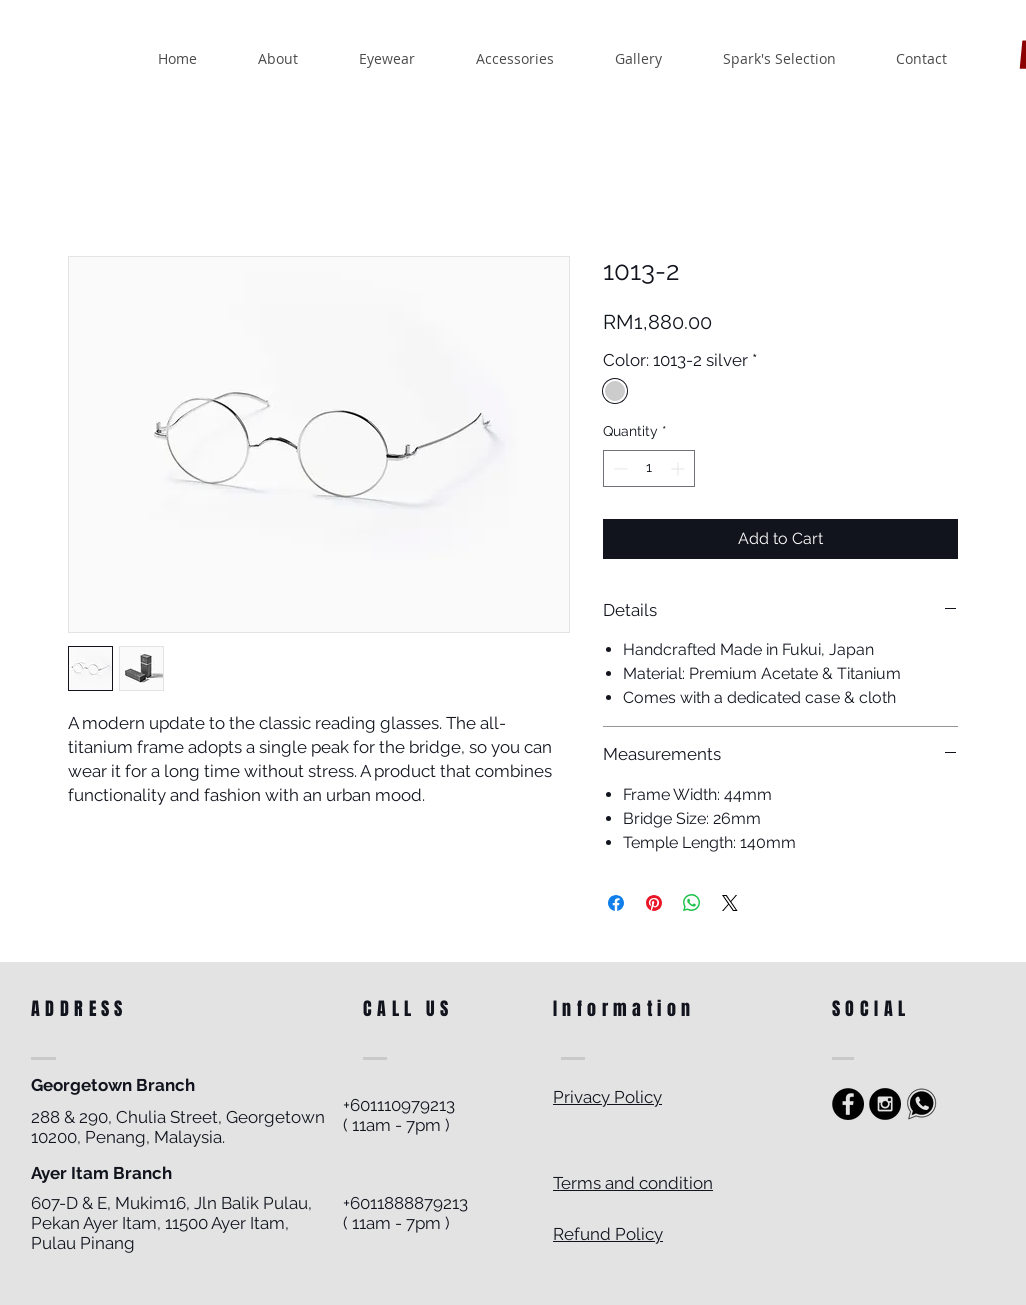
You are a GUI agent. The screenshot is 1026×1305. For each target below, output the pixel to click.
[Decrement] (618, 468)
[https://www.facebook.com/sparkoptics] (848, 1104)
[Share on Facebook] (616, 903)
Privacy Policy (607, 1097)
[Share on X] (730, 903)
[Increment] (679, 468)
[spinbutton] (649, 468)
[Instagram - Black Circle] (885, 1104)
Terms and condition (633, 1183)
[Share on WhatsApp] (692, 903)
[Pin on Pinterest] (654, 903)
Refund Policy (608, 1234)
